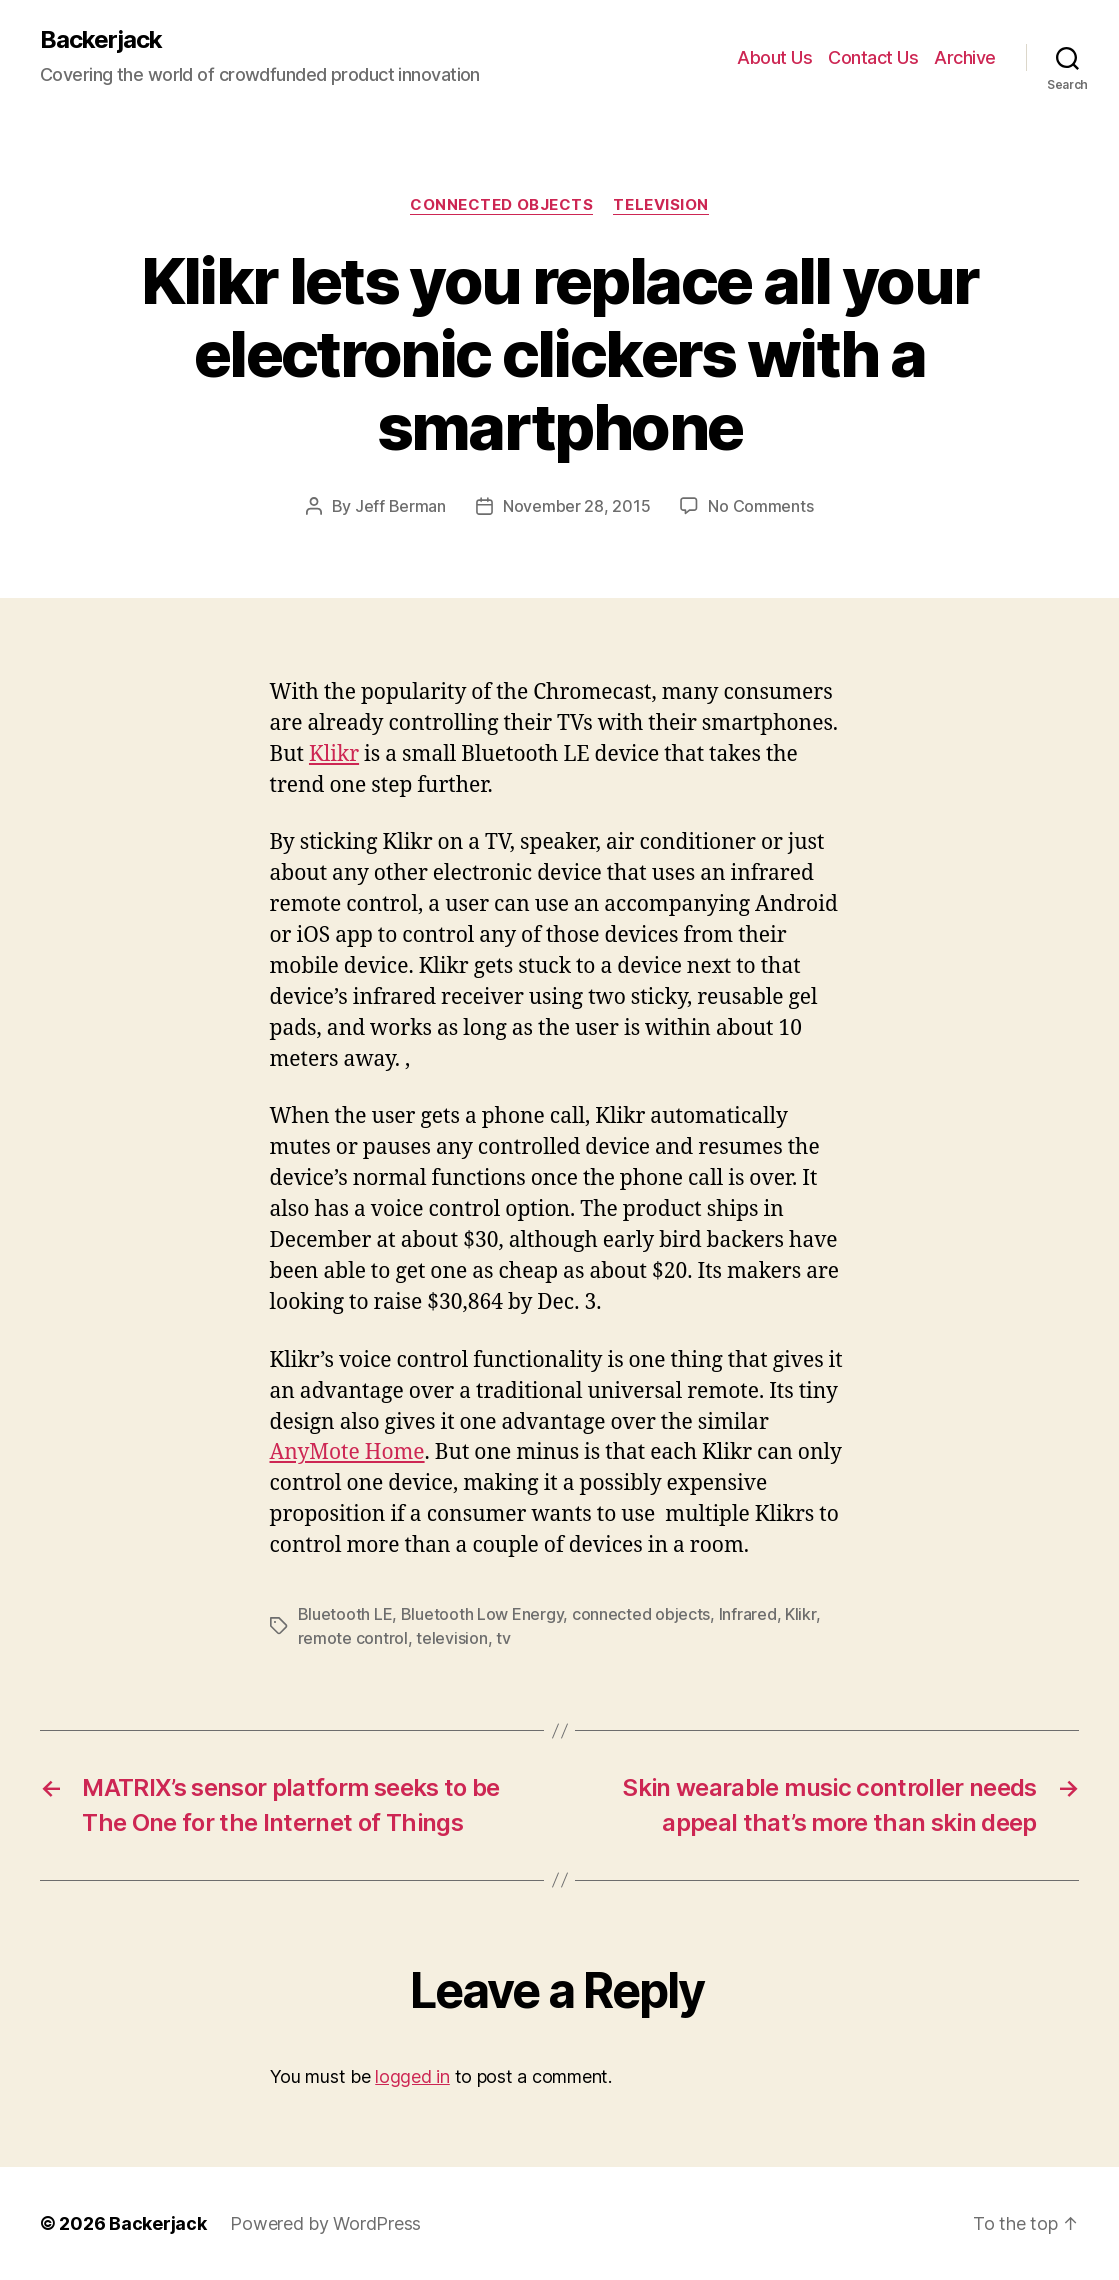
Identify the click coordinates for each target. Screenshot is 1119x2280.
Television (661, 205)
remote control (353, 1638)
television (451, 1638)
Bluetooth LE (345, 1614)
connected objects (641, 1614)
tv (503, 1638)
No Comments (760, 506)
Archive (965, 57)
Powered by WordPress (325, 2223)
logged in (412, 2076)
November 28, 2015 (576, 506)
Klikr (334, 754)
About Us (774, 57)
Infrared (748, 1614)
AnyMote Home (347, 1452)
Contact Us (873, 57)
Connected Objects (501, 205)
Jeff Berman (400, 506)
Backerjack (101, 40)
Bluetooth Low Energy (482, 1614)
